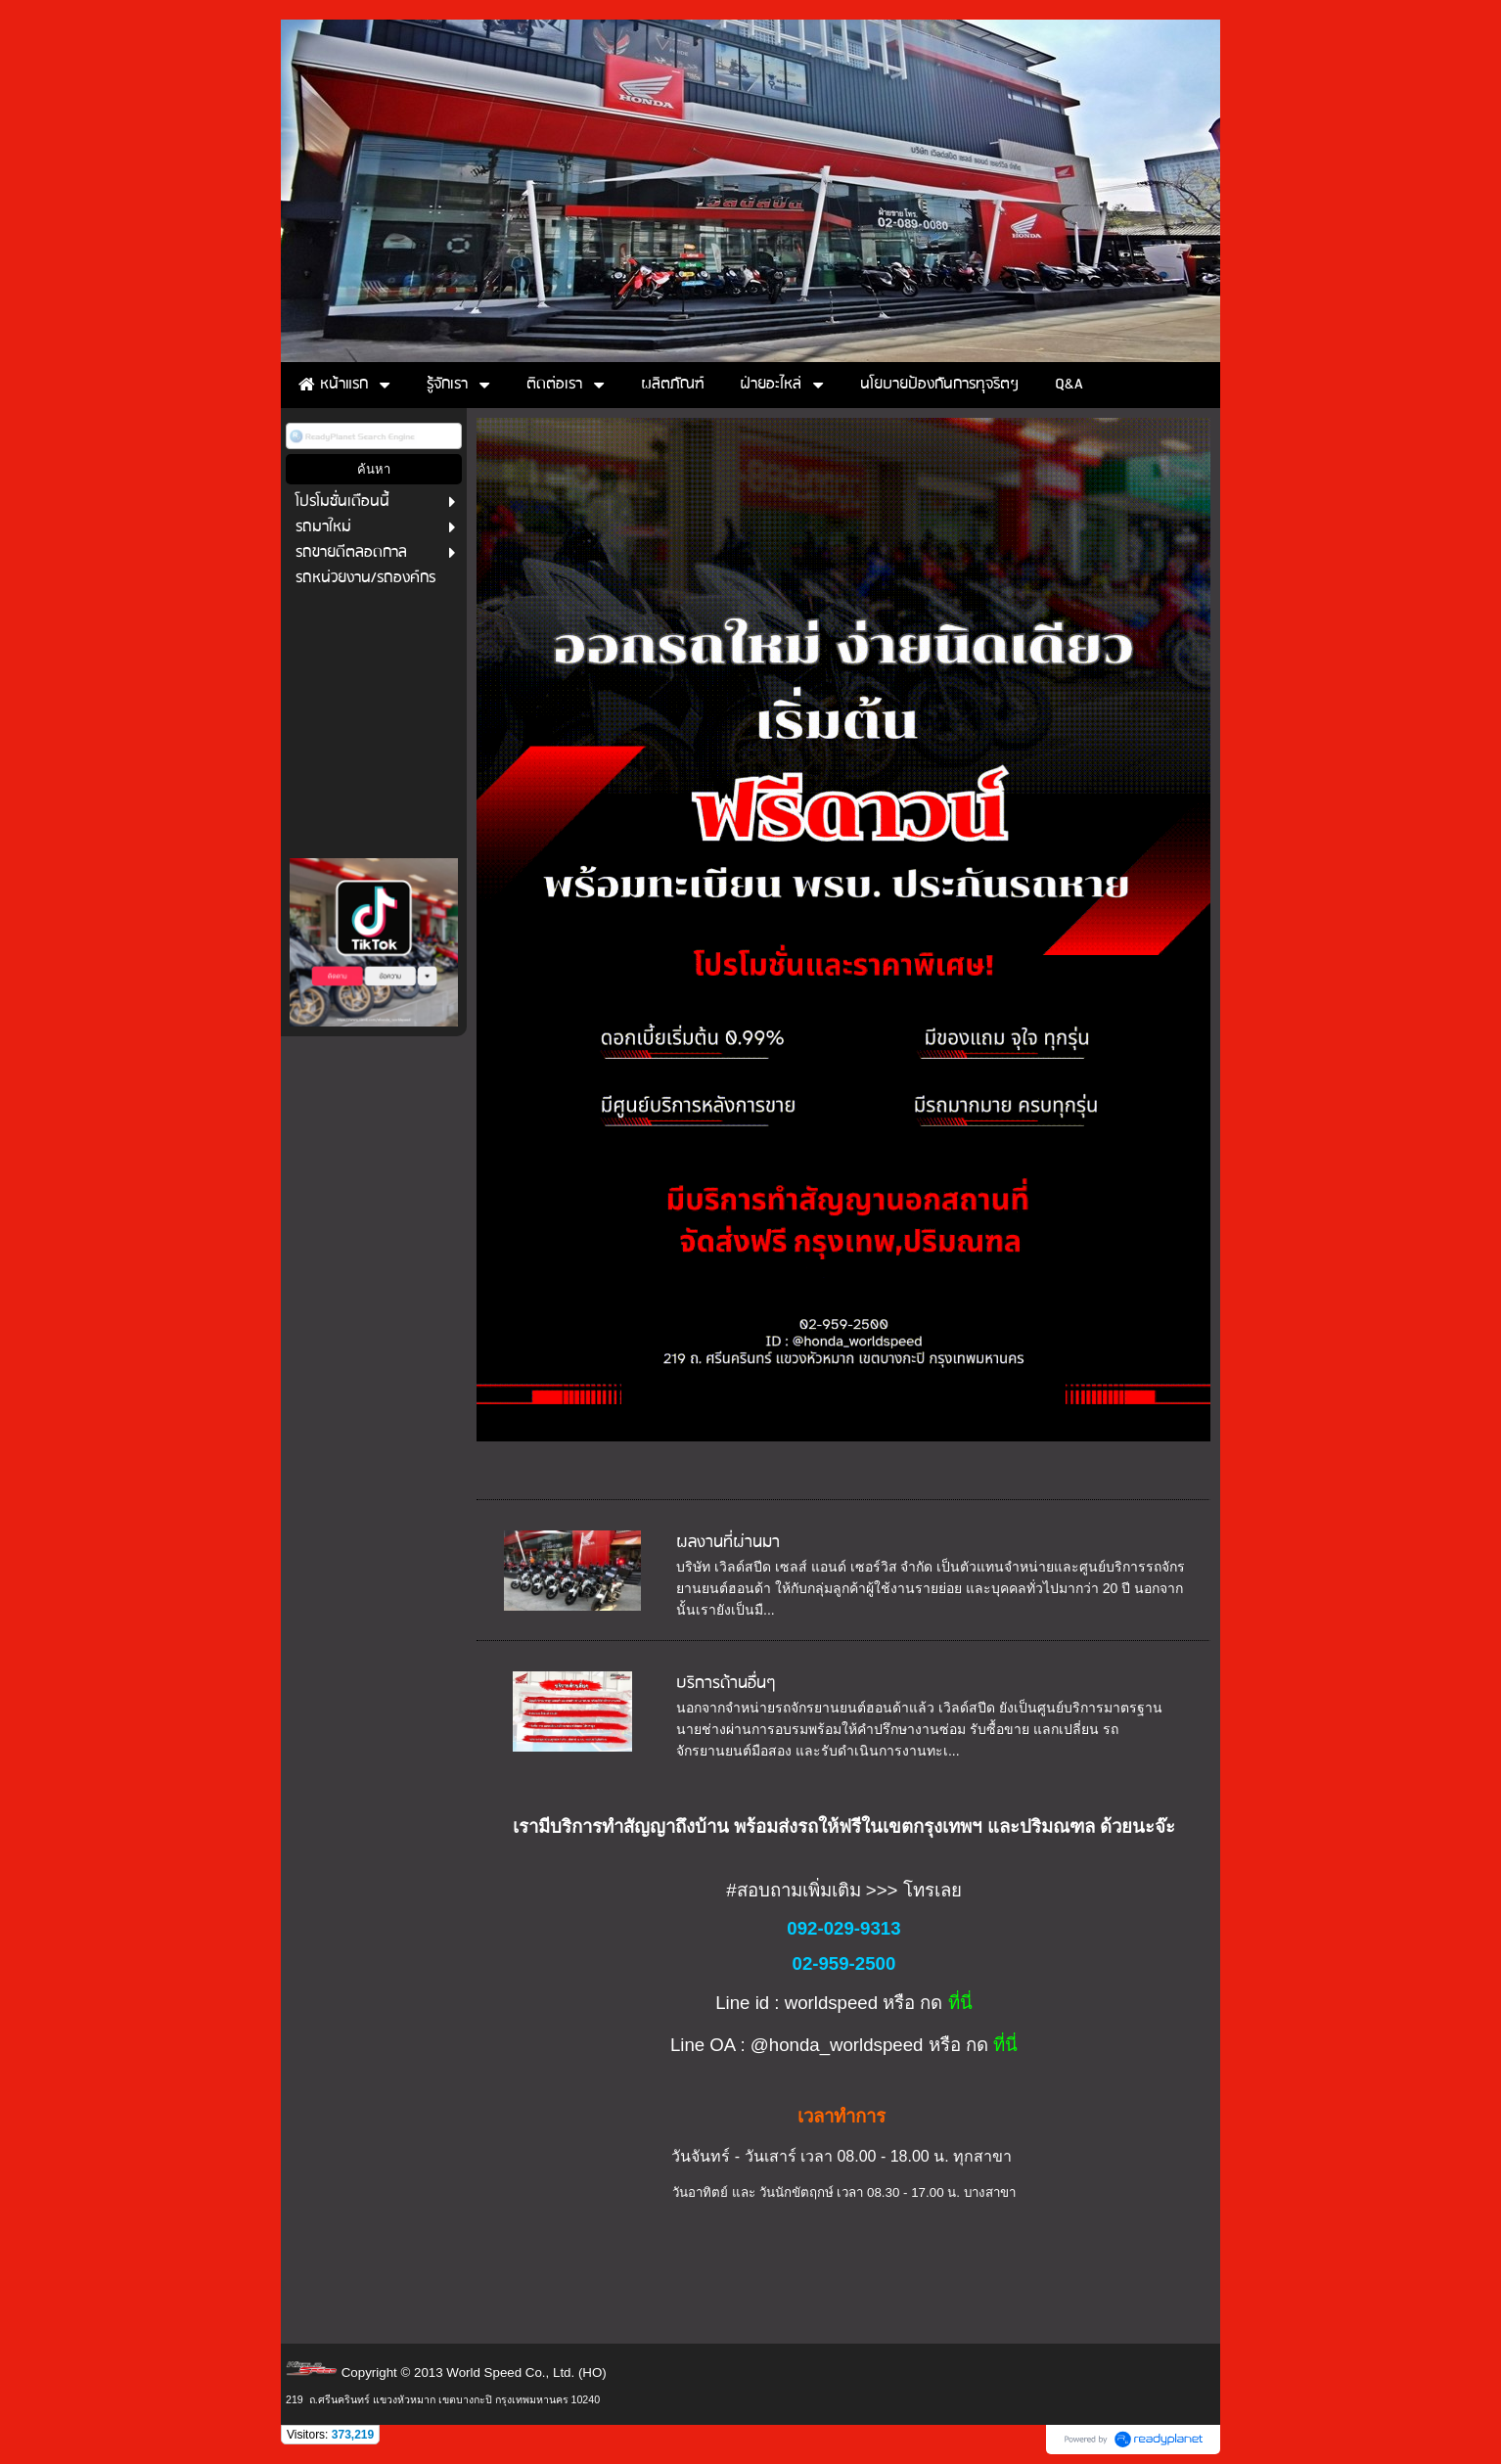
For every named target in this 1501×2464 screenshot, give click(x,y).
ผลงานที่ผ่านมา (728, 1542)
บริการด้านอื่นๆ (726, 1683)
